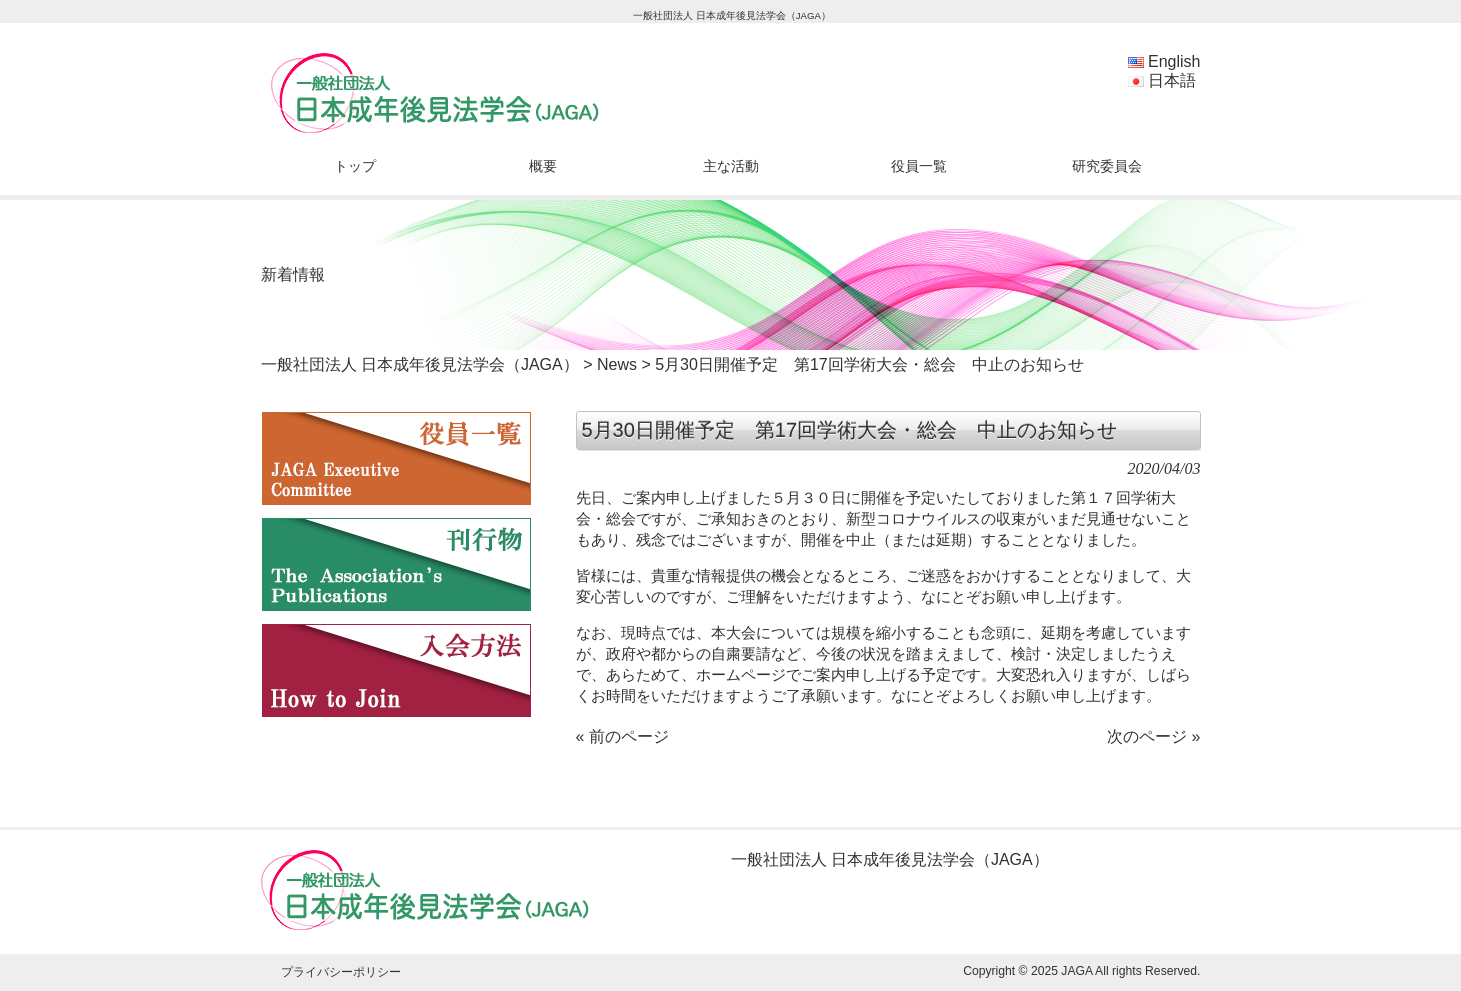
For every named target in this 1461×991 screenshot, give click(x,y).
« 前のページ (622, 736)
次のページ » (1153, 736)
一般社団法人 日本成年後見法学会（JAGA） (420, 364)
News (617, 364)
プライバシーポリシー (341, 972)
